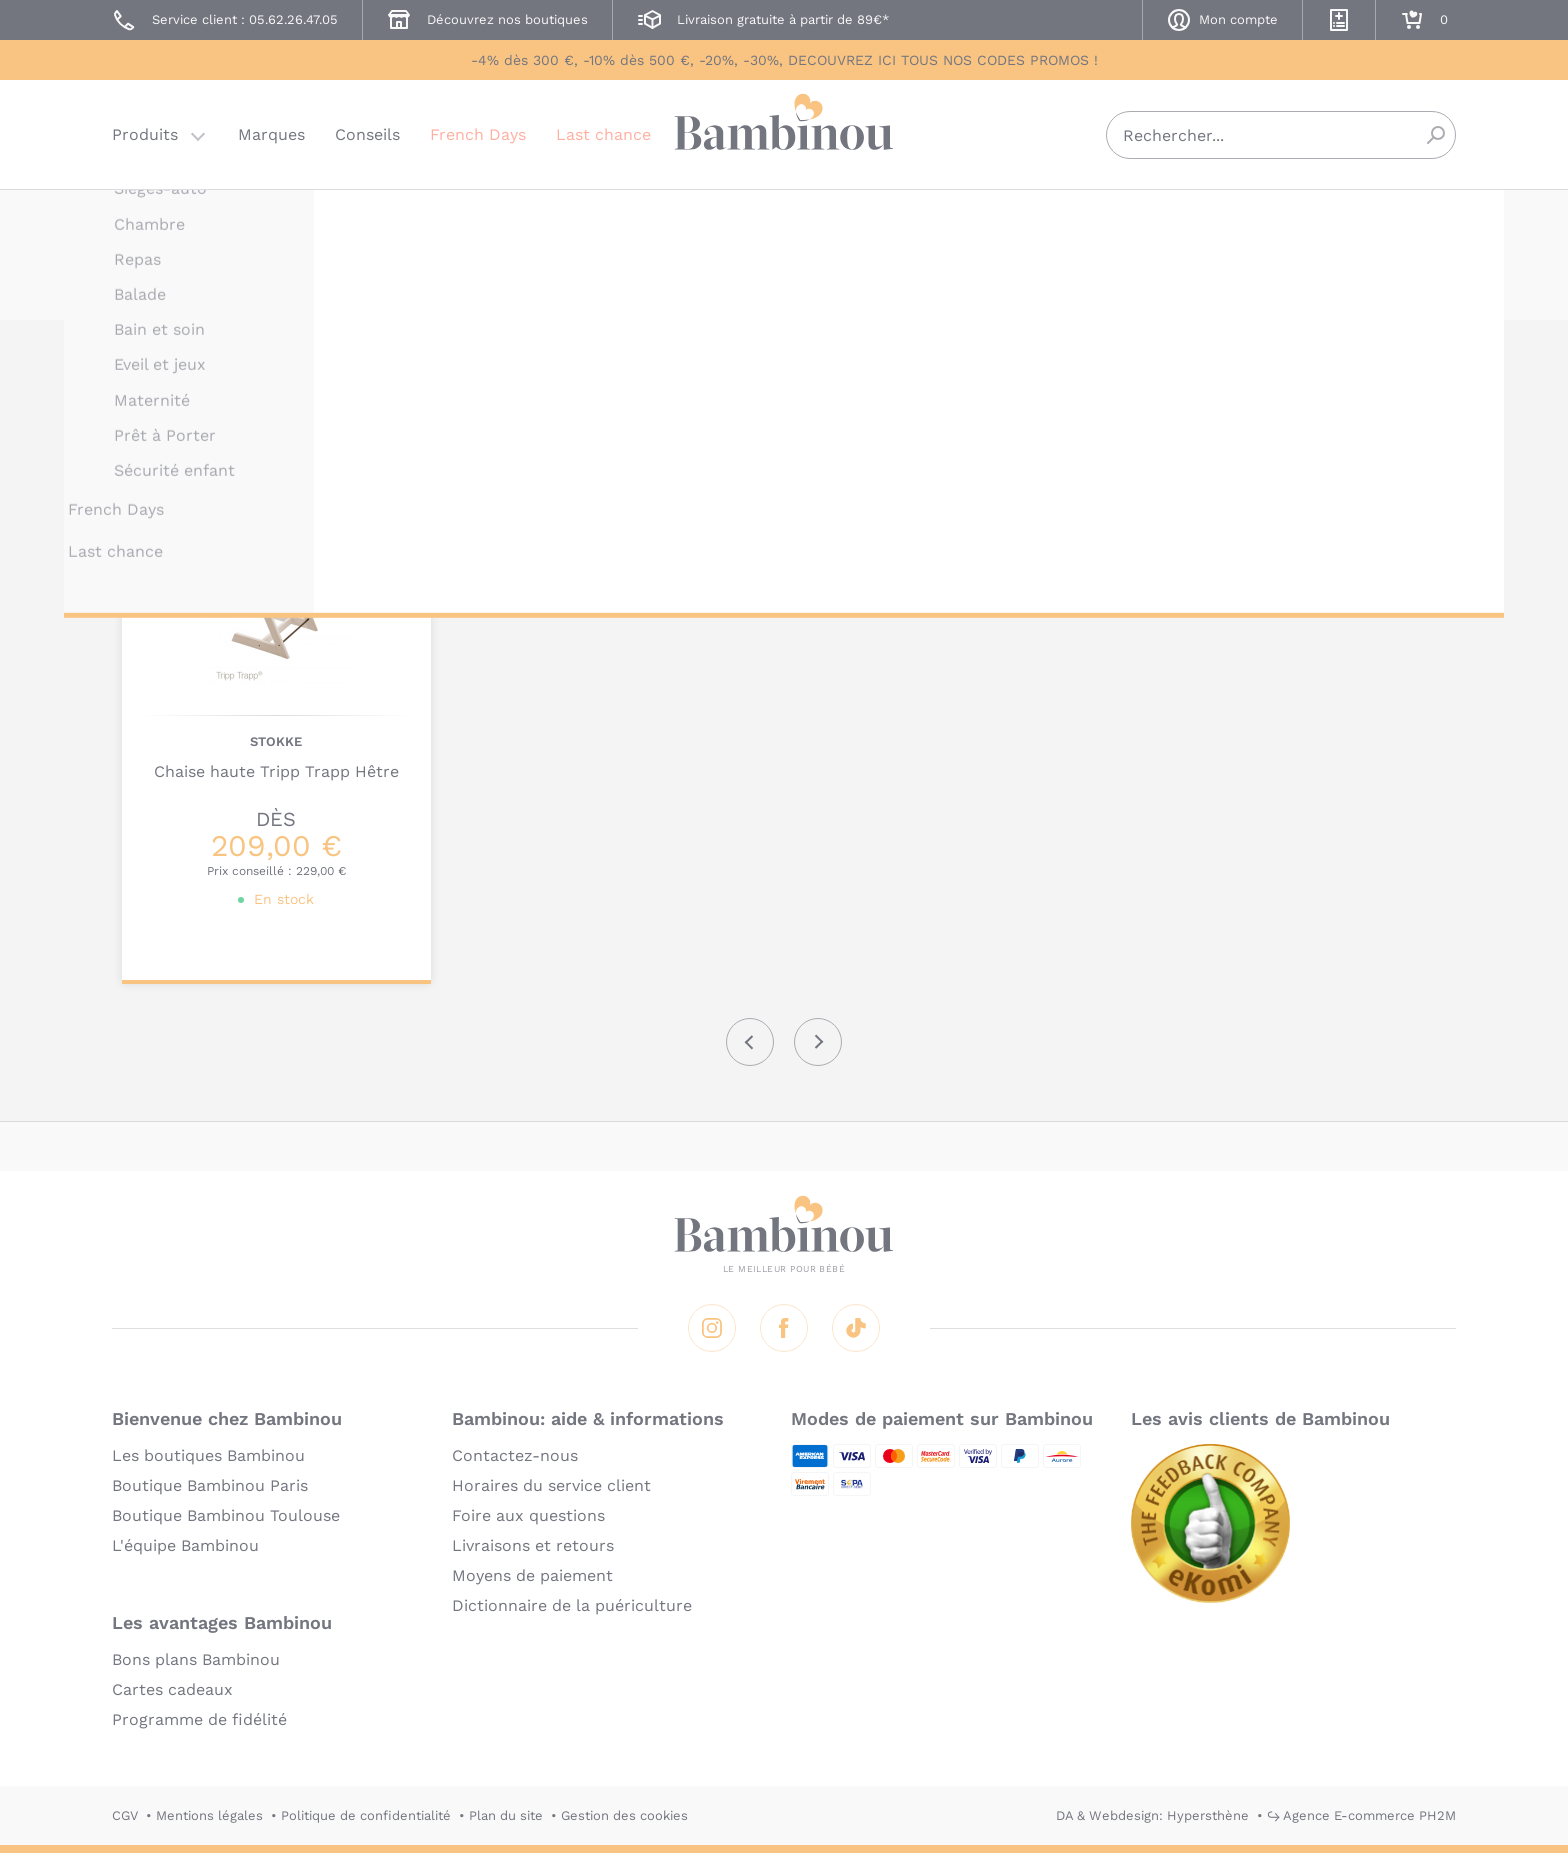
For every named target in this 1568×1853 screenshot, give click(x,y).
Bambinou (784, 132)
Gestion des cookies (624, 1815)
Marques (271, 134)
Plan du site (506, 1815)
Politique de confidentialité (366, 1815)
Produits (145, 134)
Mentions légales (209, 1815)
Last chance (603, 134)
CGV (125, 1815)
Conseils (367, 134)
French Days (478, 134)
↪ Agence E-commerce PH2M (1361, 1815)
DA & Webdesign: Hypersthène (1152, 1815)
